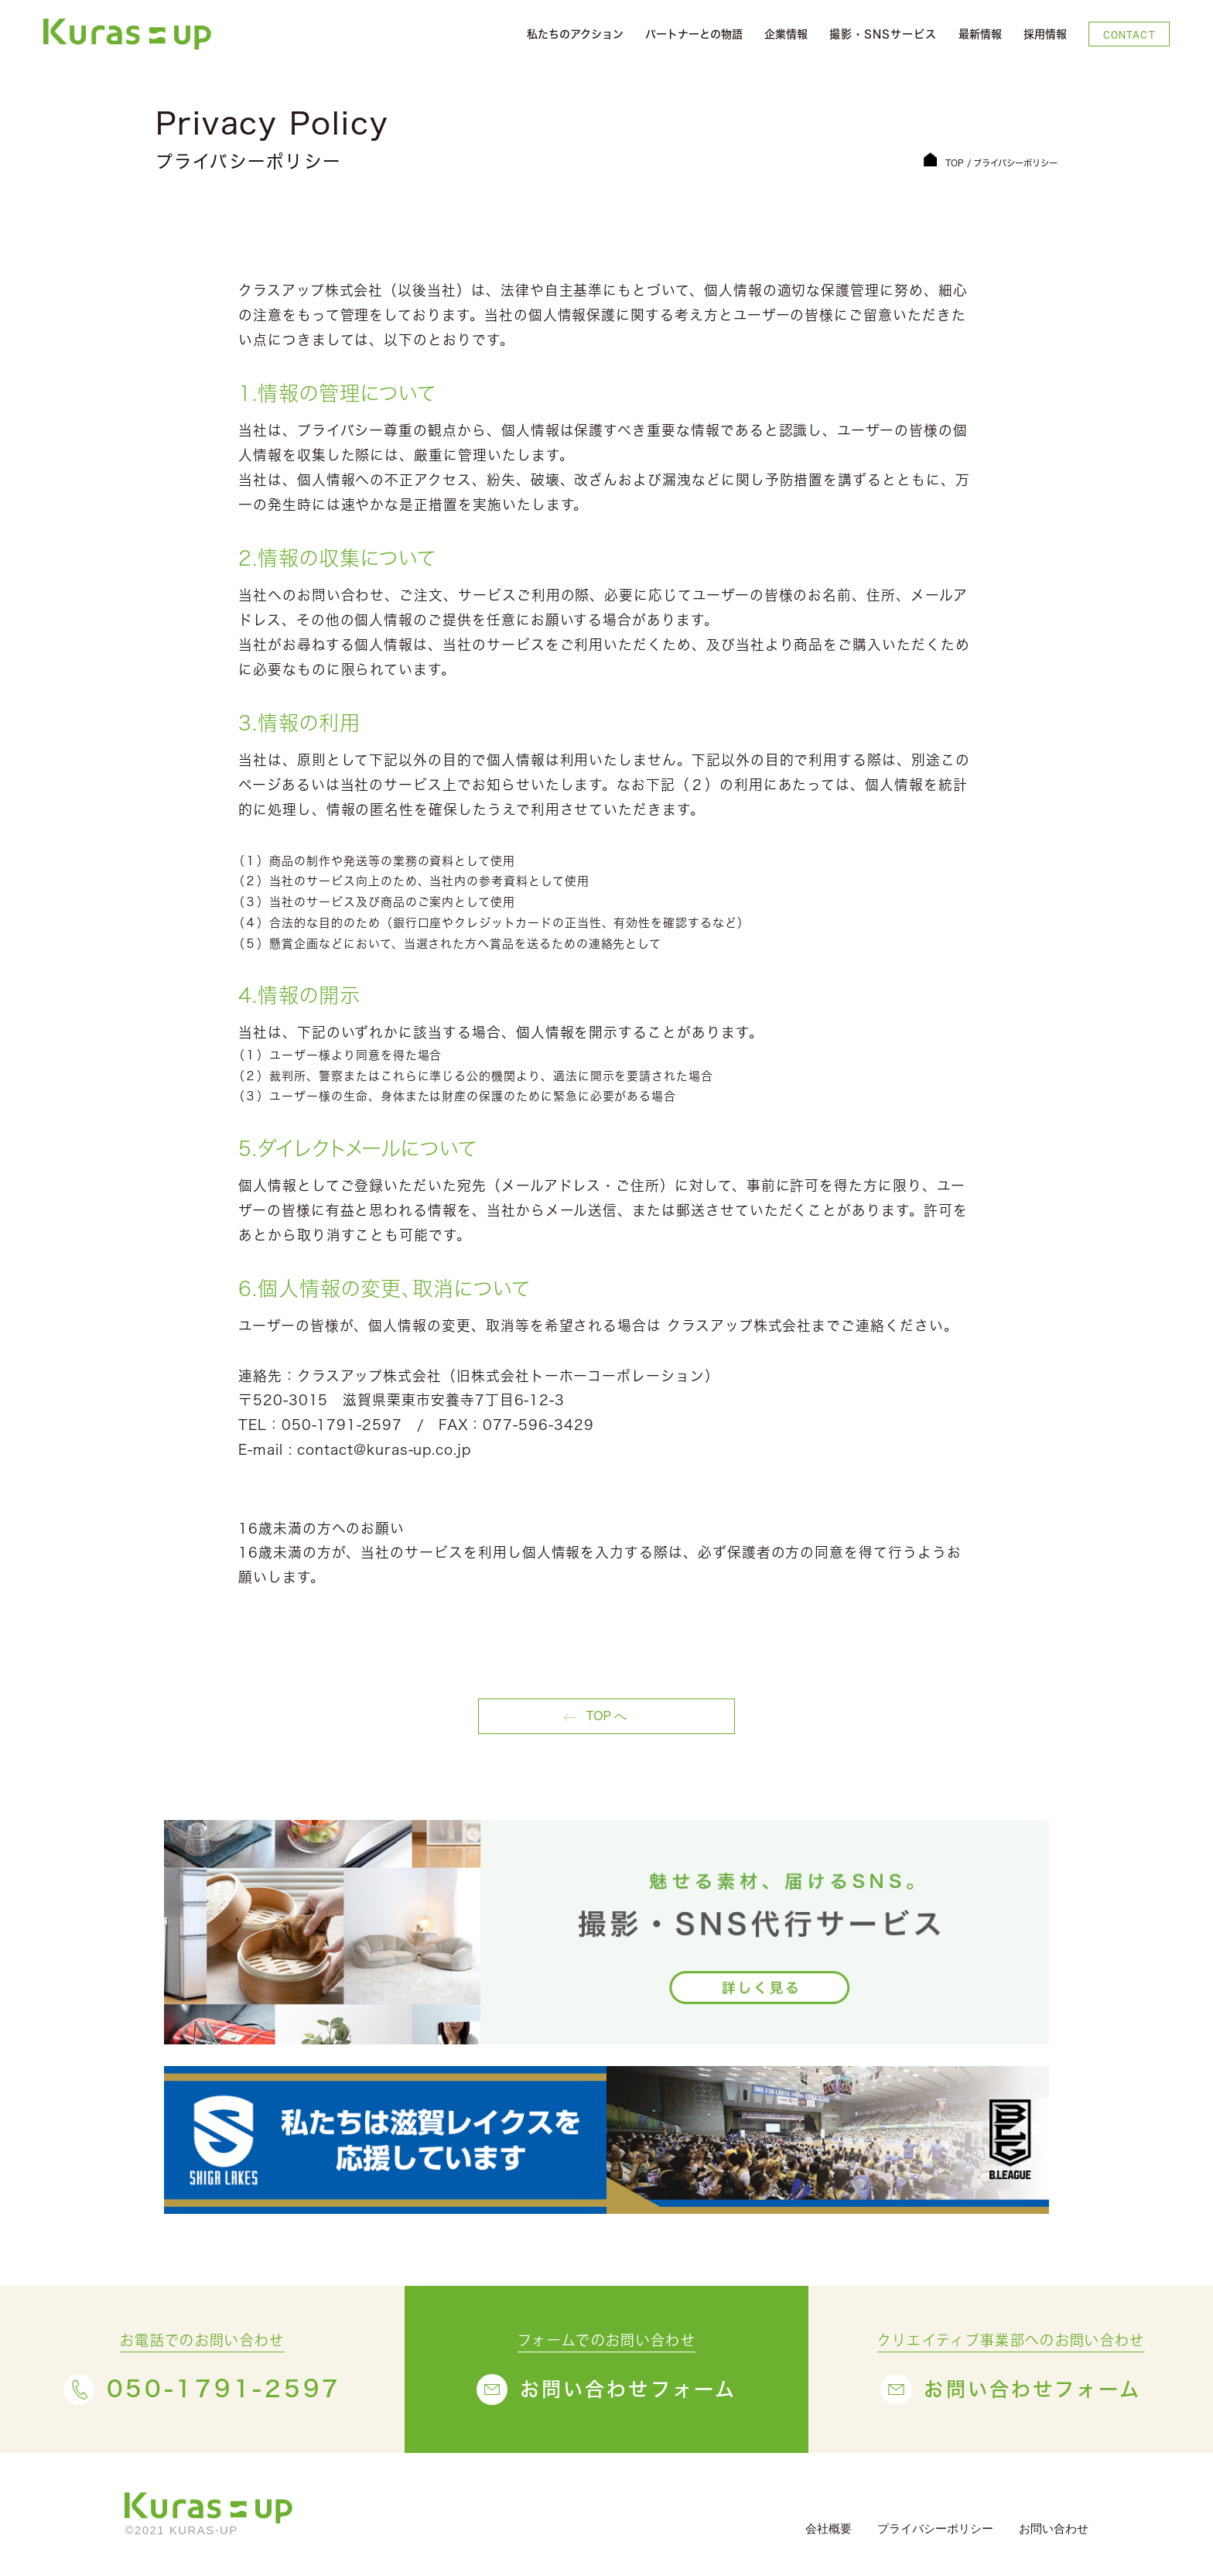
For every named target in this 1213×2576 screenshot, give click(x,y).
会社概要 (828, 2528)
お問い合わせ (1053, 2528)
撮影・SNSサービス (883, 34)
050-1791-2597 (224, 2389)
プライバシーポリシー (935, 2528)
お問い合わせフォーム (628, 2389)
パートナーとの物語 (694, 34)
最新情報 (980, 34)
